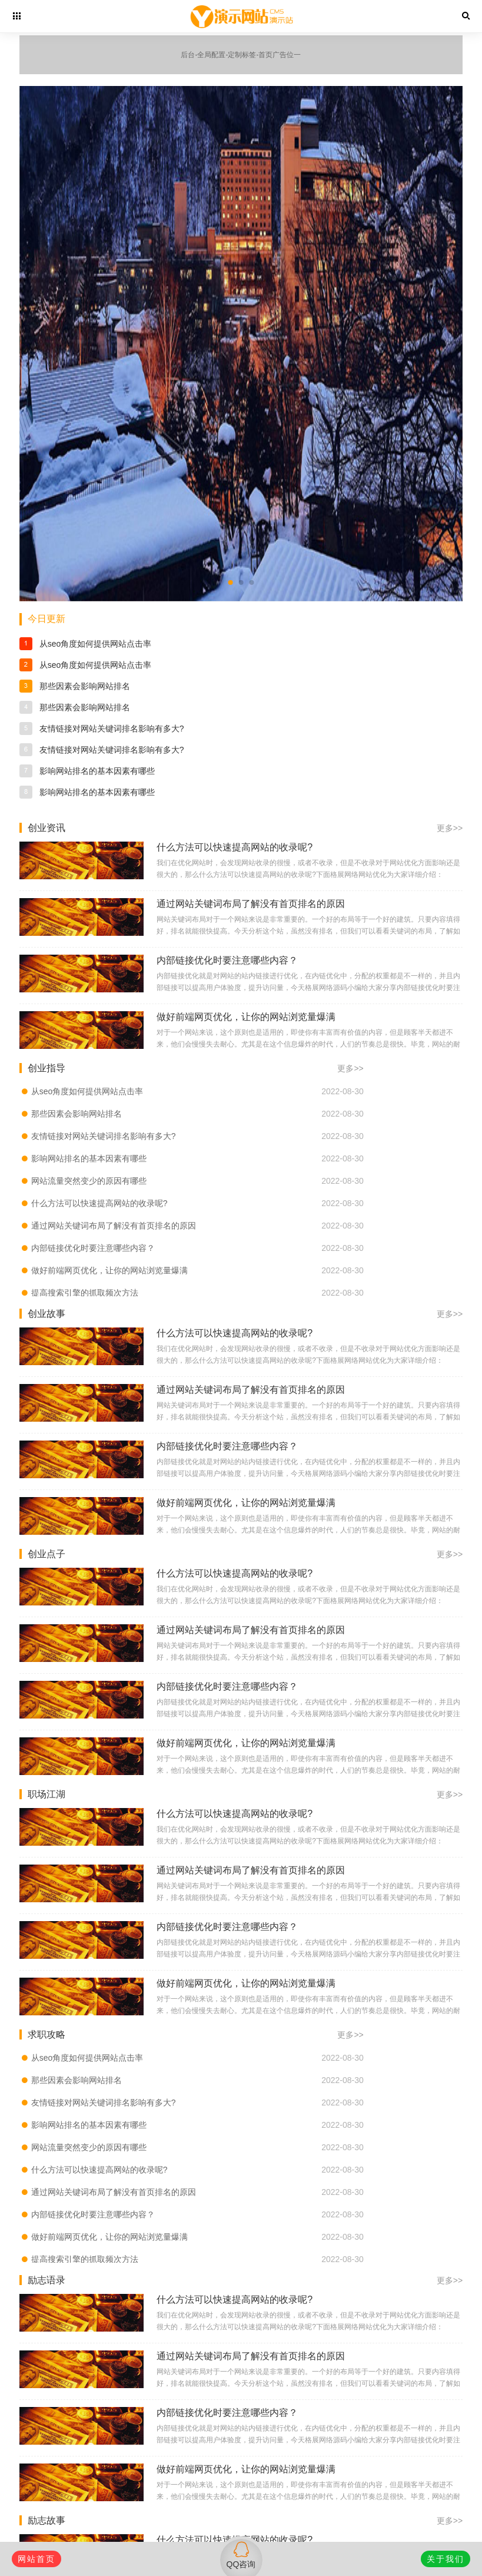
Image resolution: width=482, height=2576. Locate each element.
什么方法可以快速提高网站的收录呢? (99, 1203)
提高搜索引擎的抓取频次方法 (84, 1292)
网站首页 (36, 2559)
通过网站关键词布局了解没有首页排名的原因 (113, 1225)
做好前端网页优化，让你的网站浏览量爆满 (109, 1270)
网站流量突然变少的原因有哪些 (89, 1181)
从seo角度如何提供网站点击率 (95, 643)
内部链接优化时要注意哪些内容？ (93, 1248)
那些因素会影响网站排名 (84, 686)
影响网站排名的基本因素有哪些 (97, 771)
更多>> (450, 828)
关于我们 (445, 2559)
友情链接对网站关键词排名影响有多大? (111, 728)
